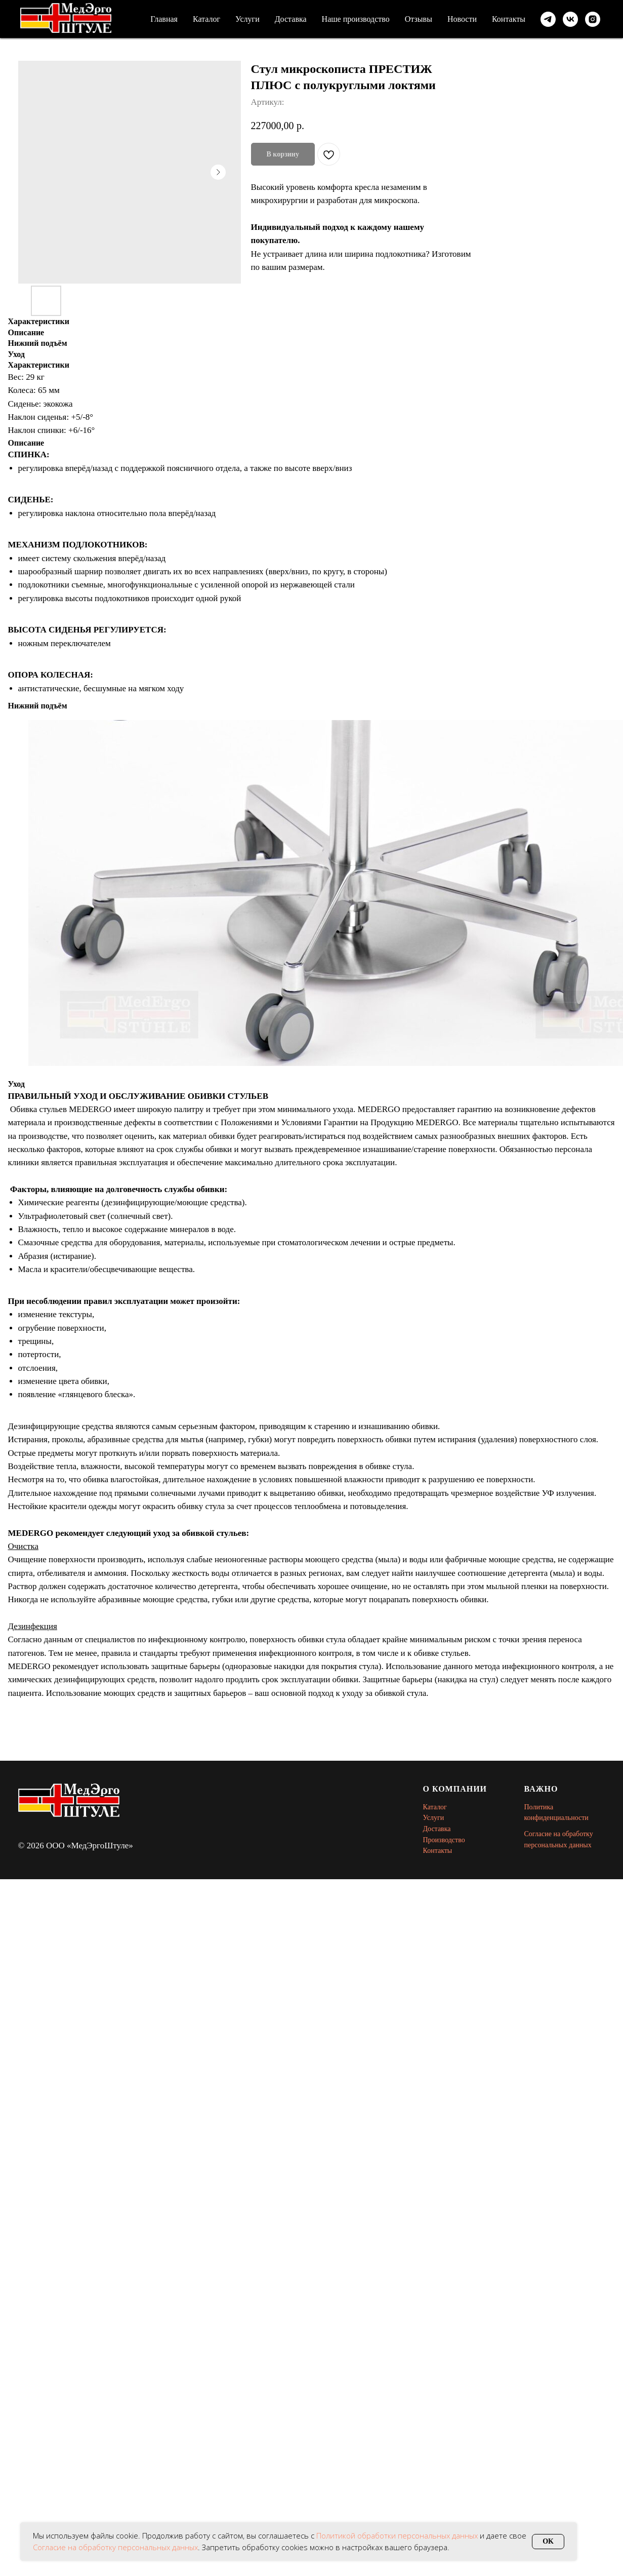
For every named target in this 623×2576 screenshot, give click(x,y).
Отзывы (418, 19)
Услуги (247, 19)
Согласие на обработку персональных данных (115, 2547)
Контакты (508, 19)
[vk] (570, 19)
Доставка (291, 19)
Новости (462, 19)
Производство (444, 1840)
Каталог (206, 19)
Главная (164, 19)
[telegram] (548, 19)
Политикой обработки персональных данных (398, 2535)
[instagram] (592, 19)
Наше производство (356, 19)
